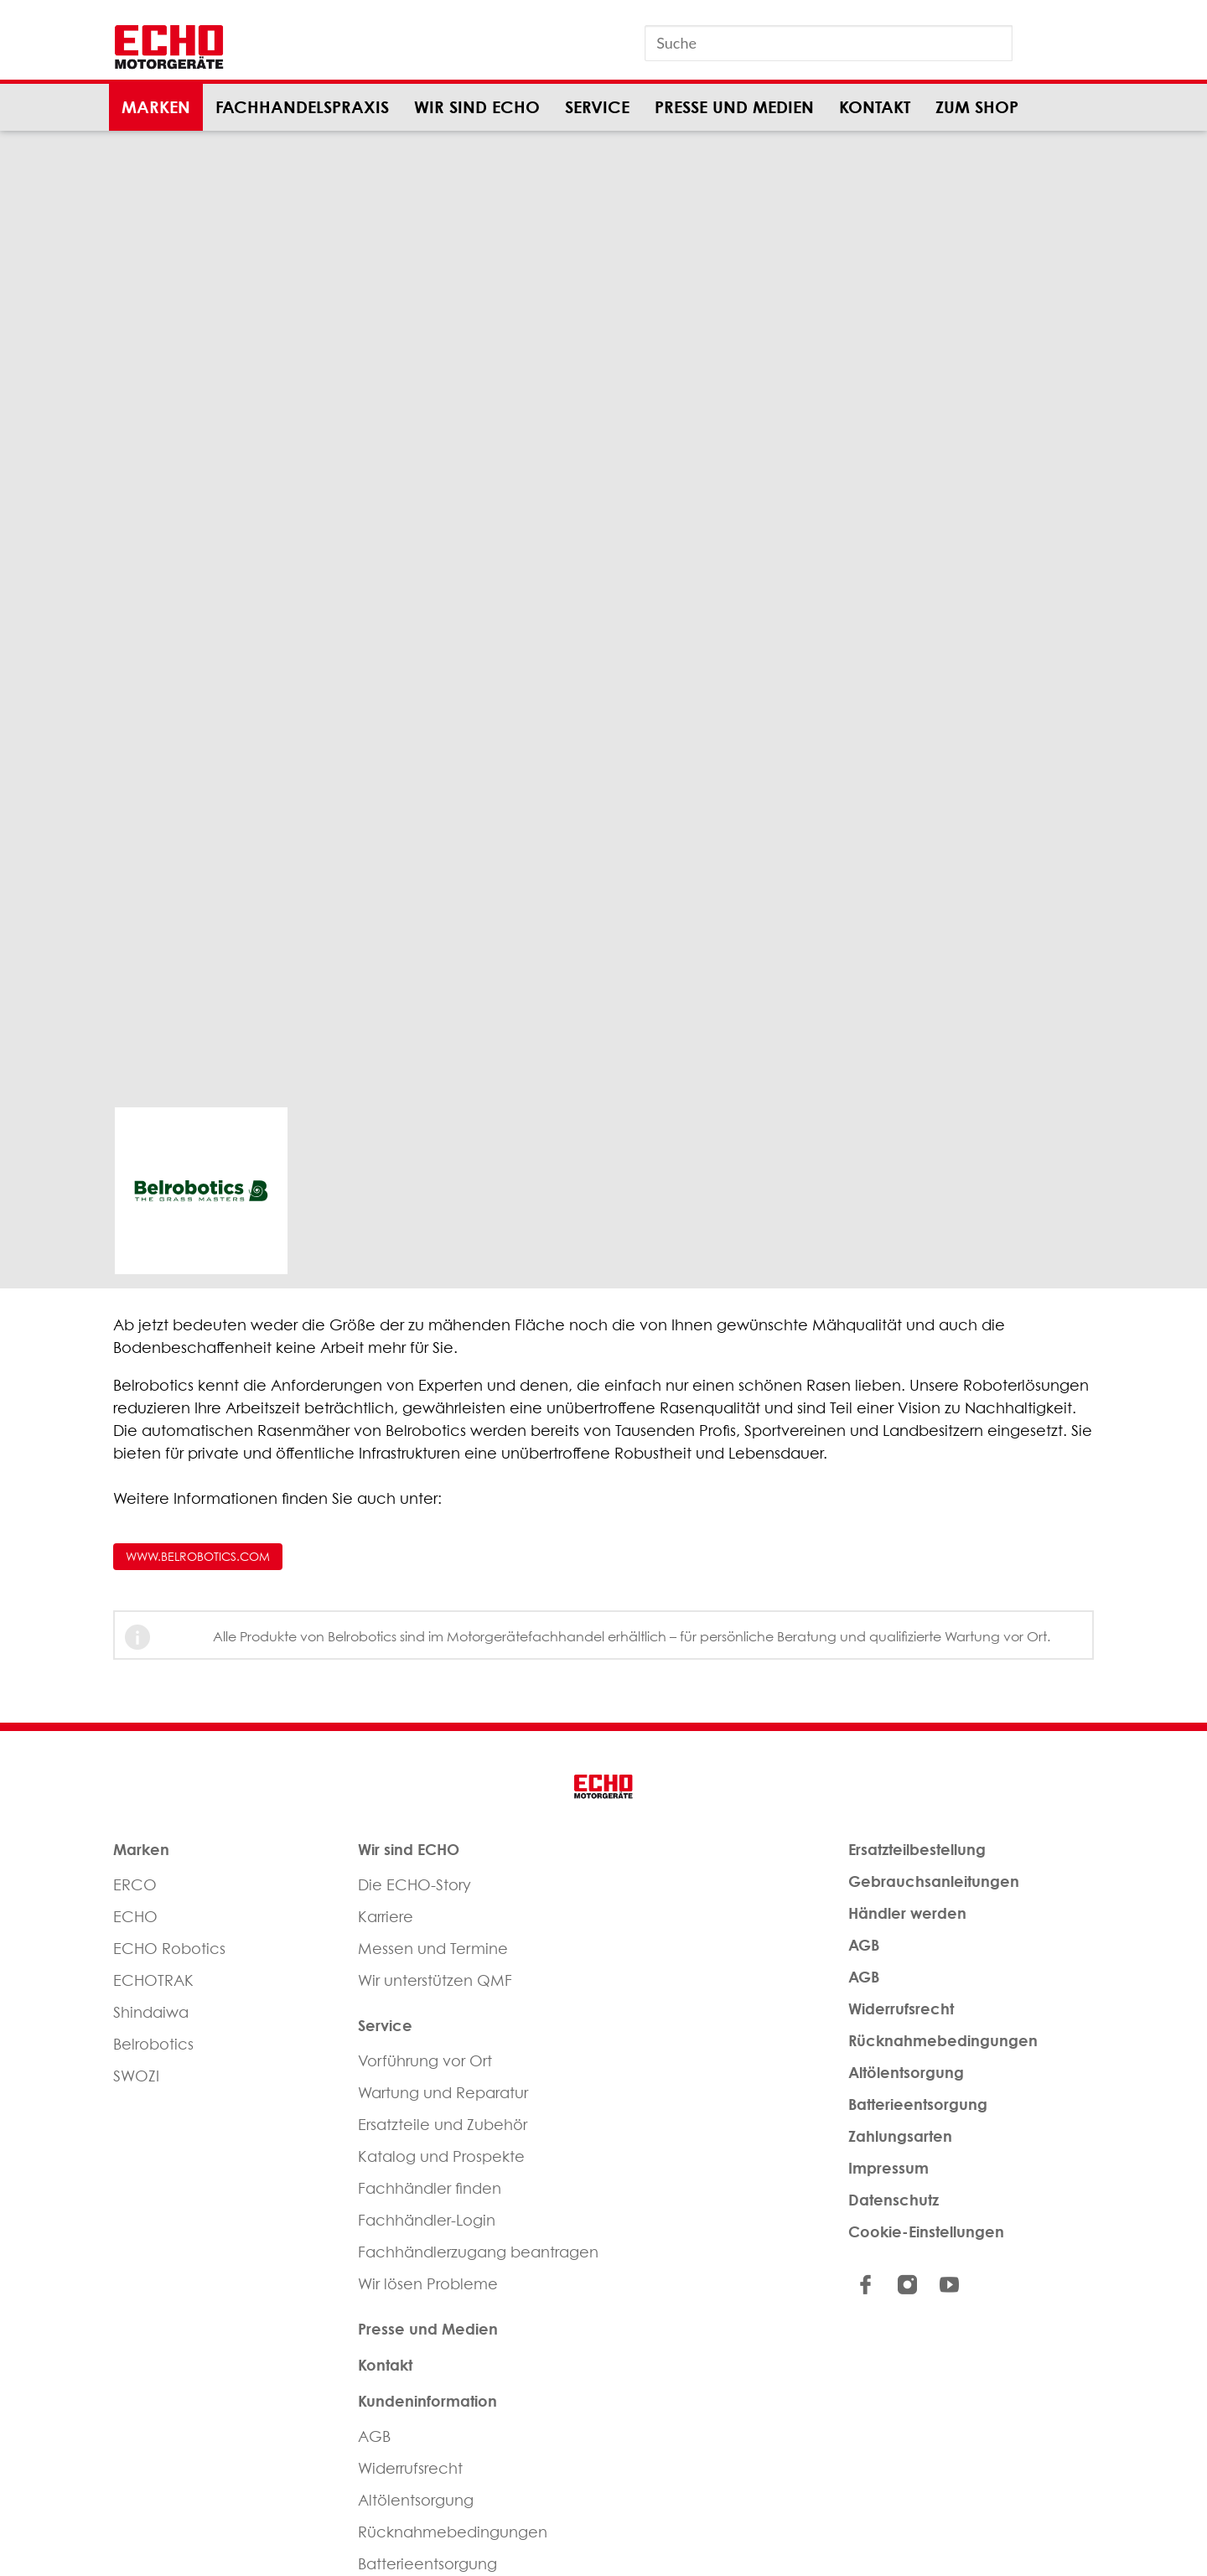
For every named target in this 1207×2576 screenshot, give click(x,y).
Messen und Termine (433, 1948)
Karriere (385, 1917)
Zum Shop (976, 106)
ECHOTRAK (153, 1980)
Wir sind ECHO (477, 106)
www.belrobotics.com (198, 1556)
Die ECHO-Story (414, 1885)
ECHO (135, 1917)
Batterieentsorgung (917, 2104)
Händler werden (907, 1913)
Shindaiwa (151, 2012)
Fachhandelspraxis (302, 106)
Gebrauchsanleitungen (933, 1881)
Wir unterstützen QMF (435, 1980)
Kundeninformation (427, 2401)
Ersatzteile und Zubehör (442, 2124)
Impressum (888, 2168)
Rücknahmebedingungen (452, 2532)
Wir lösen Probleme (428, 2284)
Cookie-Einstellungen (926, 2231)
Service (597, 106)
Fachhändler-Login (426, 2220)
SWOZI (136, 2076)
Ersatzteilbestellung (917, 1849)
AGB (374, 2436)
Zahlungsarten (900, 2136)
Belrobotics (153, 2044)
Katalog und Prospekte (441, 2156)
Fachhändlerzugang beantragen (478, 2252)
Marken (156, 106)
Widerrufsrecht (410, 2468)
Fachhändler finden (429, 2188)
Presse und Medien (734, 106)
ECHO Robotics (169, 1948)
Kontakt (874, 106)
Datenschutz (893, 2199)
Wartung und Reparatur (443, 2093)
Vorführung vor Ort (425, 2061)
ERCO (135, 1885)
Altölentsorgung (416, 2500)
